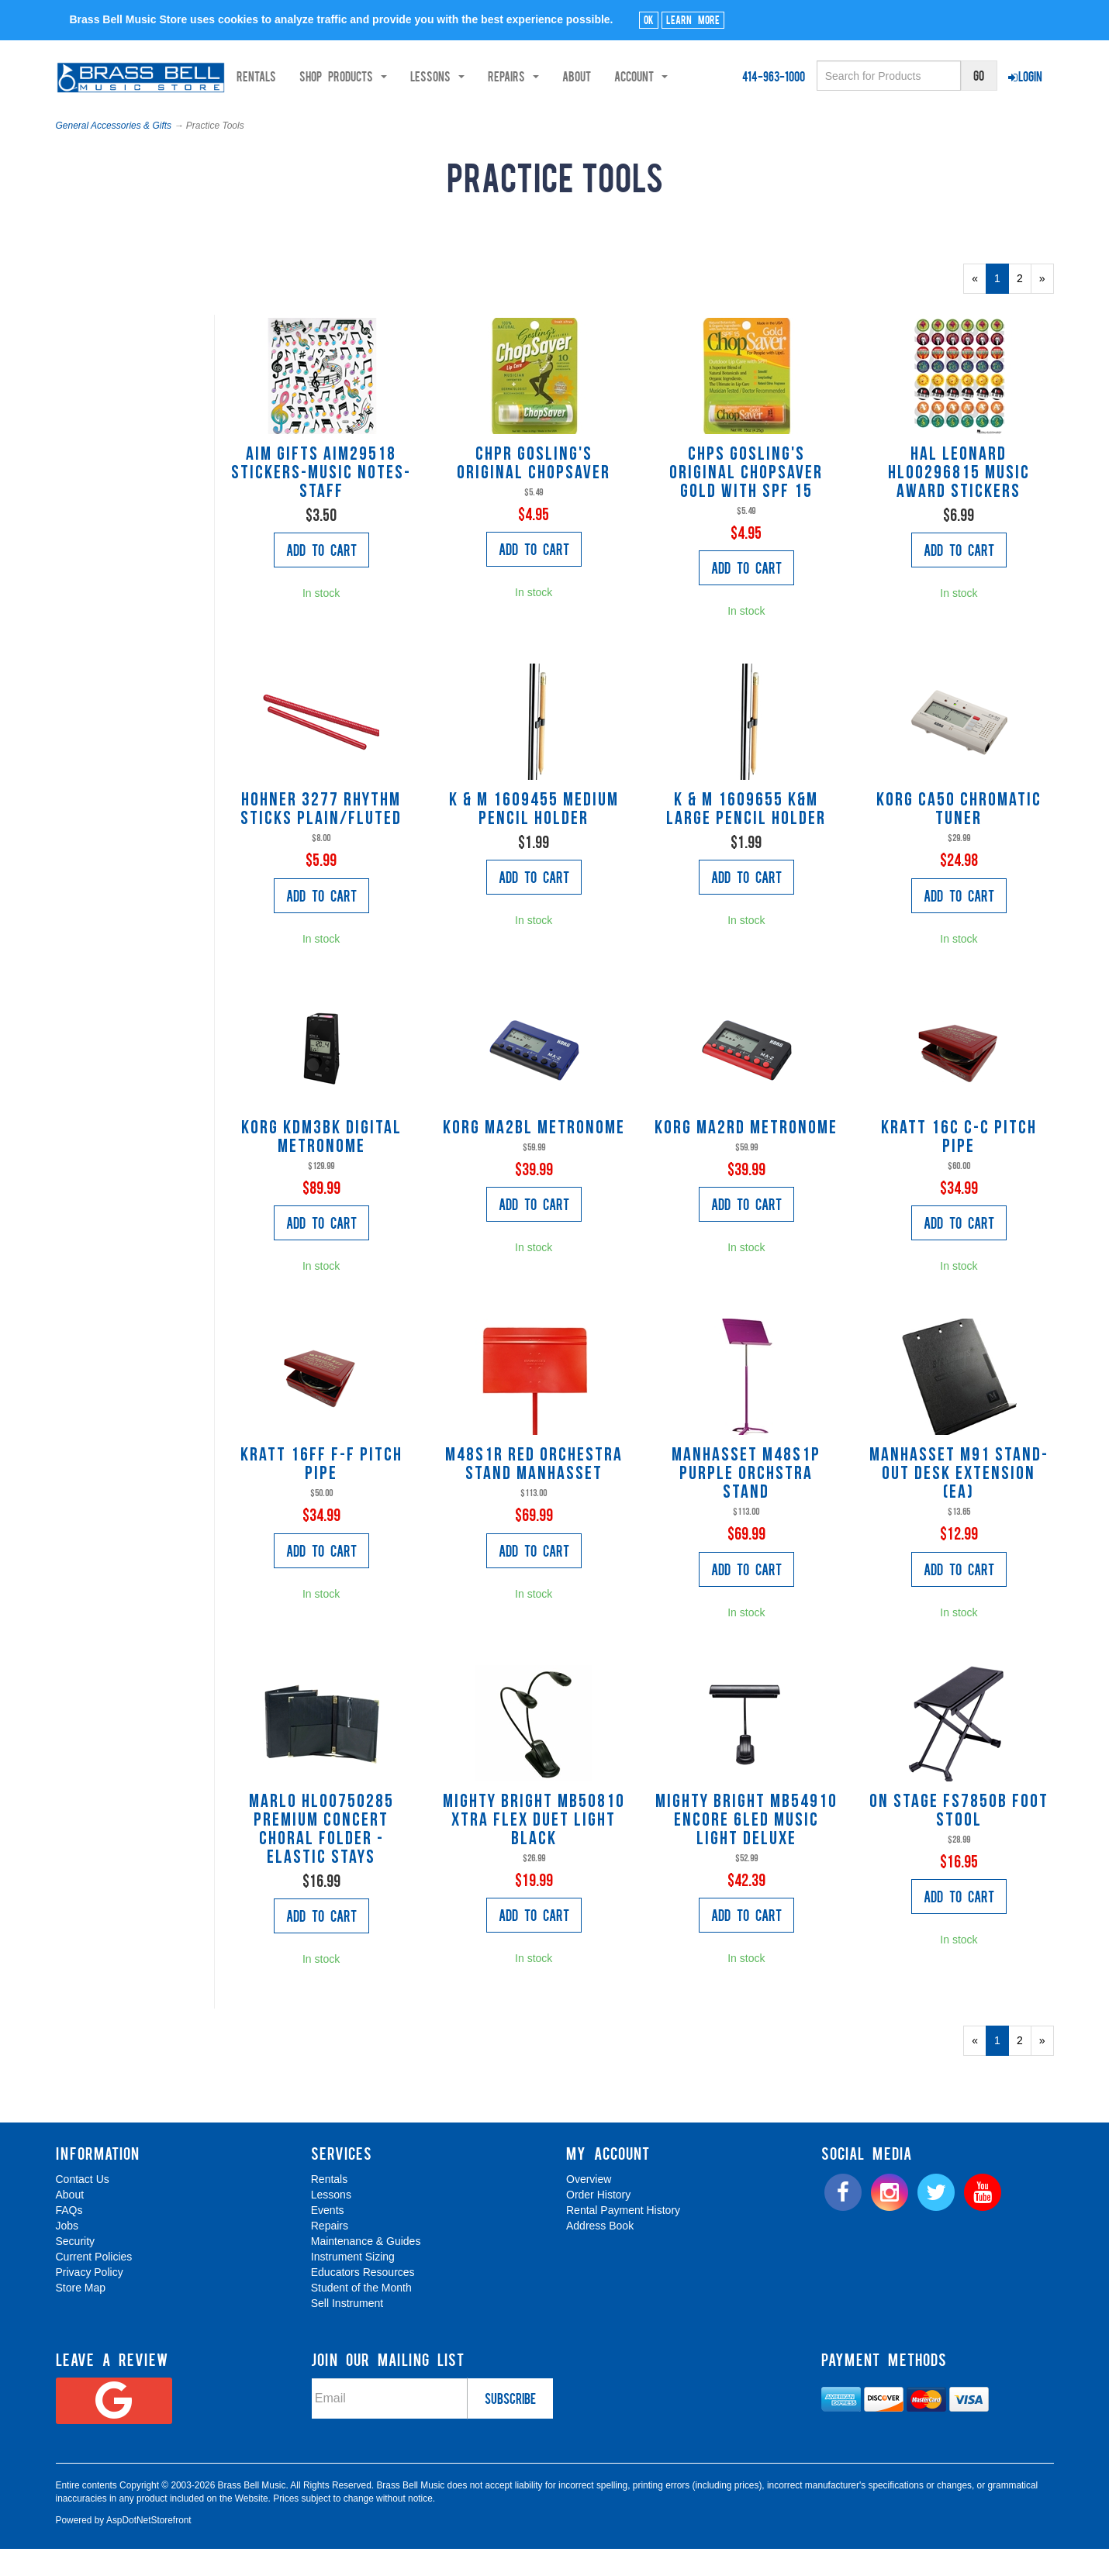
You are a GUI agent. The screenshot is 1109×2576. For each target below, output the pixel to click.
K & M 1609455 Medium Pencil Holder (534, 841)
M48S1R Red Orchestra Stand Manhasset (534, 1497)
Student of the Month (361, 2319)
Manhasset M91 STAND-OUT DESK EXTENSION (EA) (959, 1506)
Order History (598, 2226)
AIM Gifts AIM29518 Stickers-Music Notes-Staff (321, 505)
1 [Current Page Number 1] (1001, 314)
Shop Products (175, 117)
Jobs (67, 2257)
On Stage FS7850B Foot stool (959, 1843)
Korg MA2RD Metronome (746, 1160)
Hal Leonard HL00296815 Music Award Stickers (959, 505)
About (408, 117)
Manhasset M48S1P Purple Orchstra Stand (746, 1506)
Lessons (331, 2226)
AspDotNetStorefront (149, 2552)
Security (75, 2273)
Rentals (88, 117)
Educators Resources (363, 2304)
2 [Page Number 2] (1024, 309)
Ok (649, 19)
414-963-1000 (773, 76)
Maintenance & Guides (366, 2273)
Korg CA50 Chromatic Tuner (959, 841)
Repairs (329, 2257)
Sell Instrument (347, 2335)
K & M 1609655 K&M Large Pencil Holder (746, 841)
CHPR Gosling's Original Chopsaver (533, 496)
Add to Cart (321, 581)
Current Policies (94, 2288)
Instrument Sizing (353, 2288)
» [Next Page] (1046, 314)
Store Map (81, 2319)
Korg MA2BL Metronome (534, 1160)
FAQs (69, 2242)
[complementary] (985, 2490)
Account (472, 117)
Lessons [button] (269, 117)
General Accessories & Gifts (114, 157)
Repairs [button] (345, 117)
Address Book (600, 2257)
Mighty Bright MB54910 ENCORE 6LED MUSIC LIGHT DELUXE (746, 1853)
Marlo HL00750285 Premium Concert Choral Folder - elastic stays (321, 1862)
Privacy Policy (89, 2304)
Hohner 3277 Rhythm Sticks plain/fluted (321, 841)
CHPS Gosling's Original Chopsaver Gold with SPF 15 (746, 505)
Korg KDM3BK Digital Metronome (321, 1169)
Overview (588, 2211)
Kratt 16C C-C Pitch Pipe (959, 1169)
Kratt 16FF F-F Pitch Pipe (321, 1497)
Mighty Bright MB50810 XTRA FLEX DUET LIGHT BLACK (534, 1853)
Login (1025, 76)
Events (327, 2242)
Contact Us (82, 2211)
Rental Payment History (623, 2242)
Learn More (693, 19)
